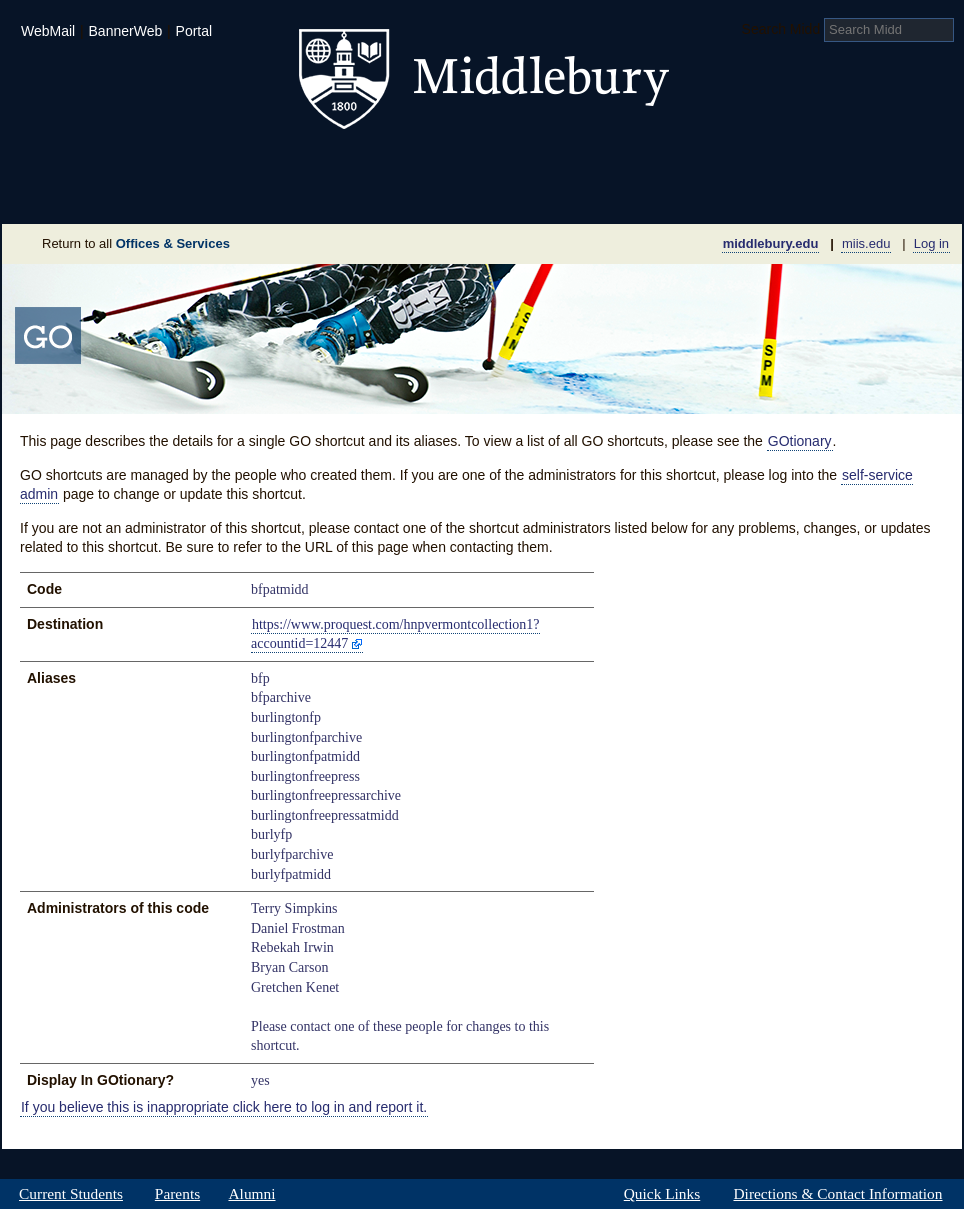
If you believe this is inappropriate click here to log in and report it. (224, 1107)
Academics (227, 164)
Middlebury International (832, 164)
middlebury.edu (771, 243)
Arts (644, 164)
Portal (194, 31)
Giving (395, 194)
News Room (506, 194)
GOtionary (800, 441)
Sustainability (273, 194)
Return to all (136, 243)
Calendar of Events (671, 194)
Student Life (384, 164)
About (100, 194)
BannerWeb (126, 31)
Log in (931, 243)
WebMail (48, 31)
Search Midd (781, 29)
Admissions (72, 164)
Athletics (531, 164)
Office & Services (864, 194)
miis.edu (866, 243)
